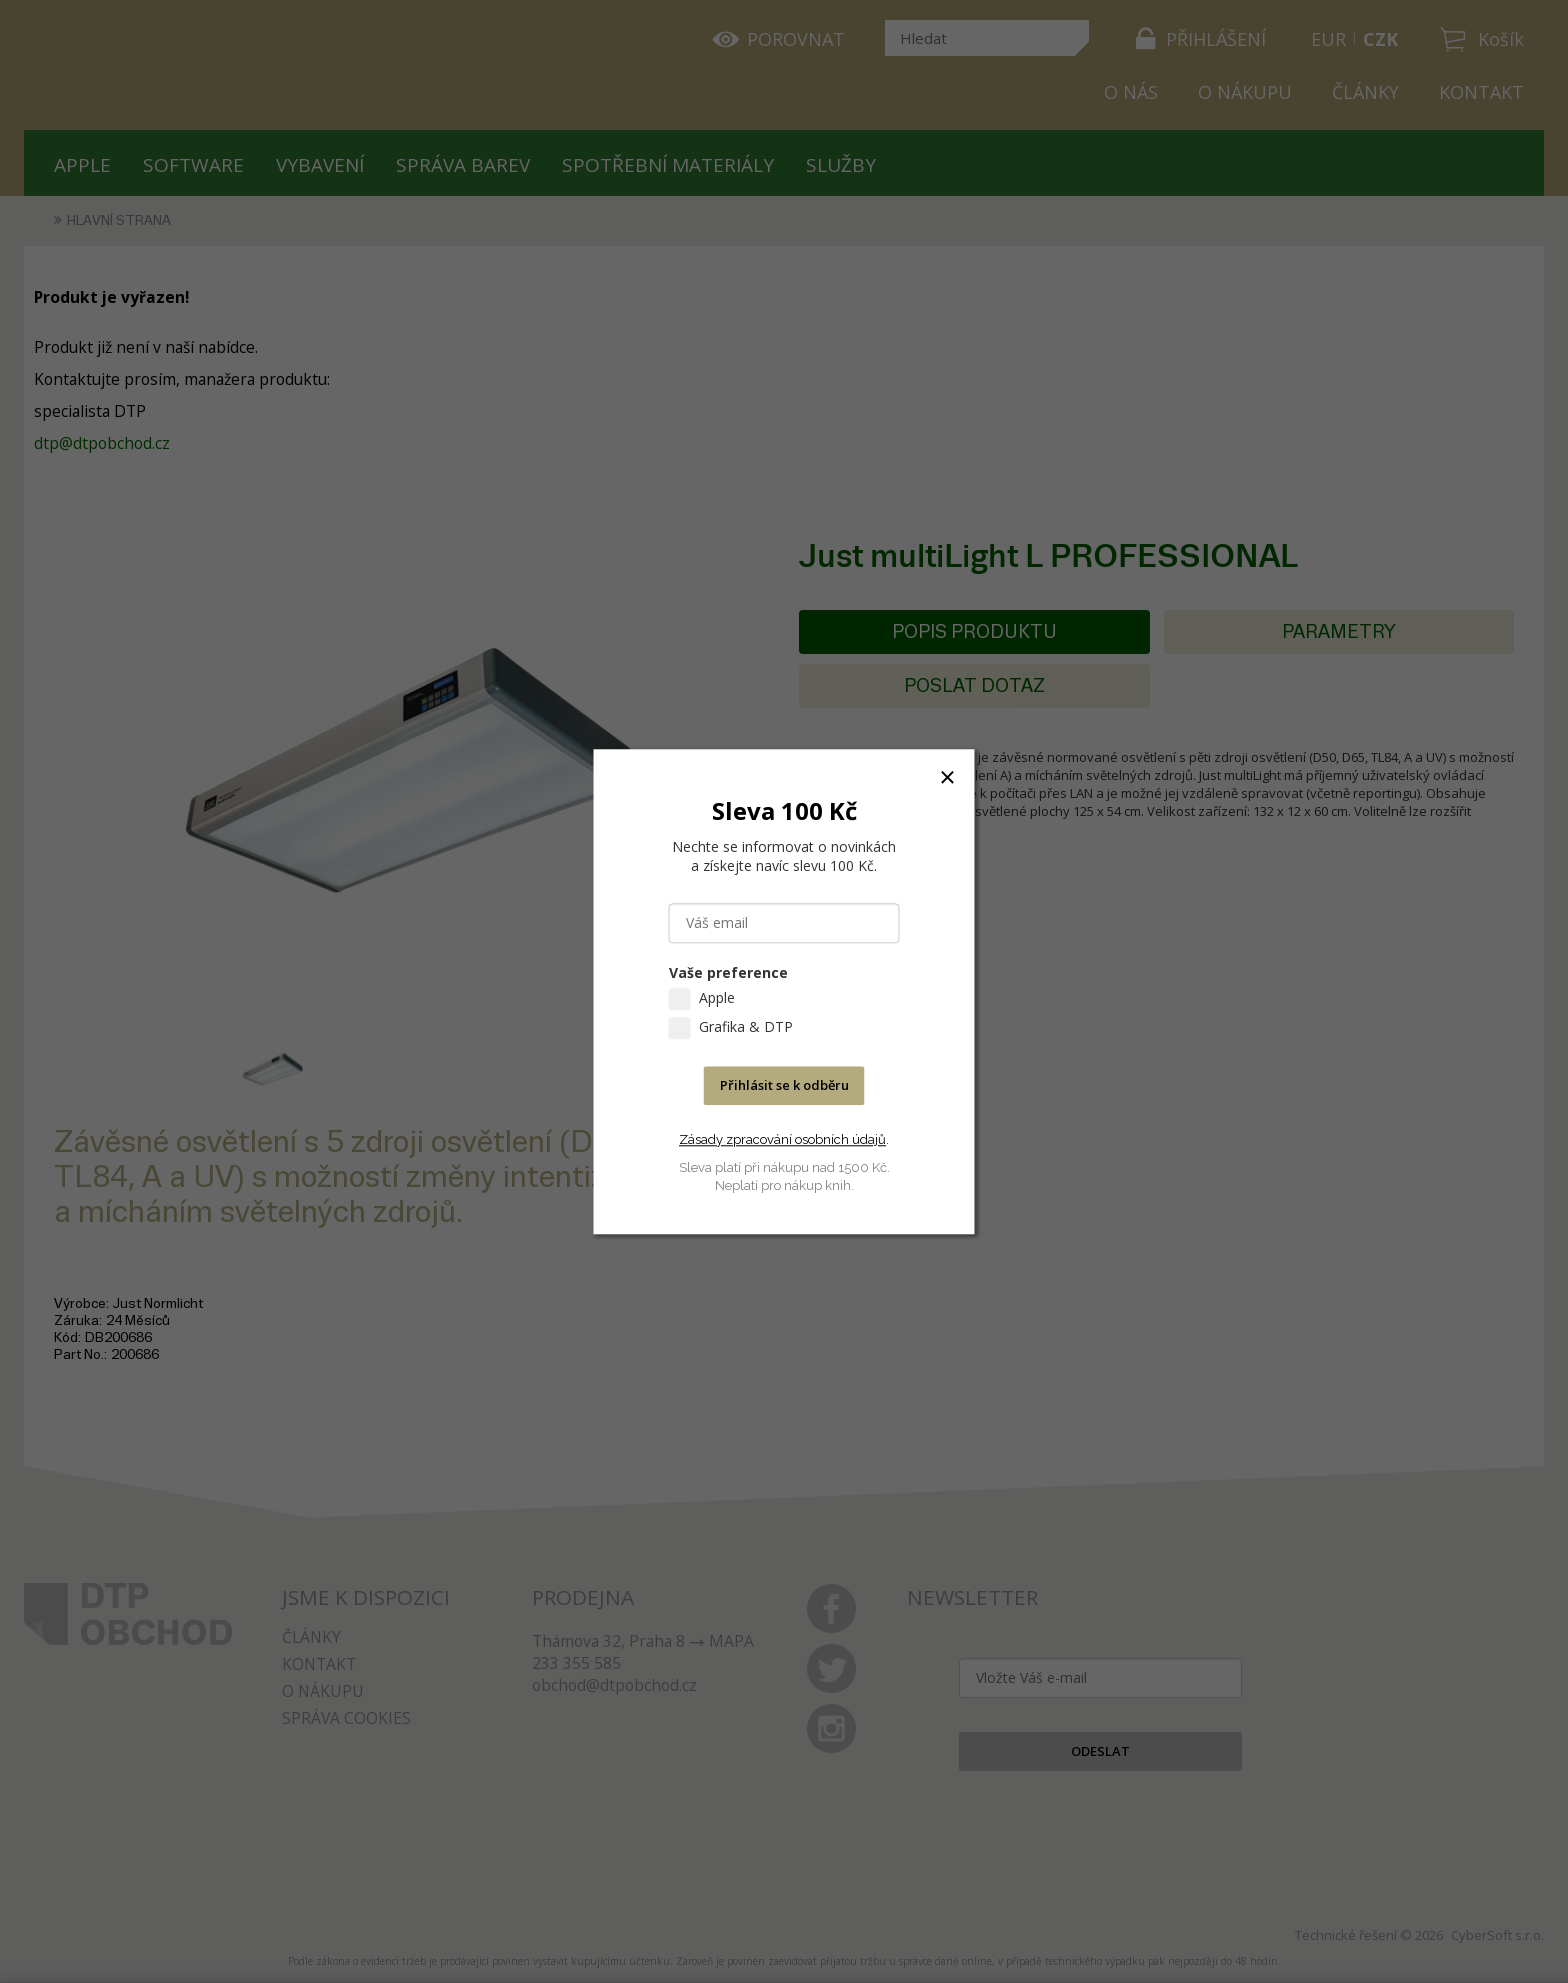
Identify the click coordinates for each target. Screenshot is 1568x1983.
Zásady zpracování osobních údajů (782, 1139)
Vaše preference (728, 972)
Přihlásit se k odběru (784, 1085)
